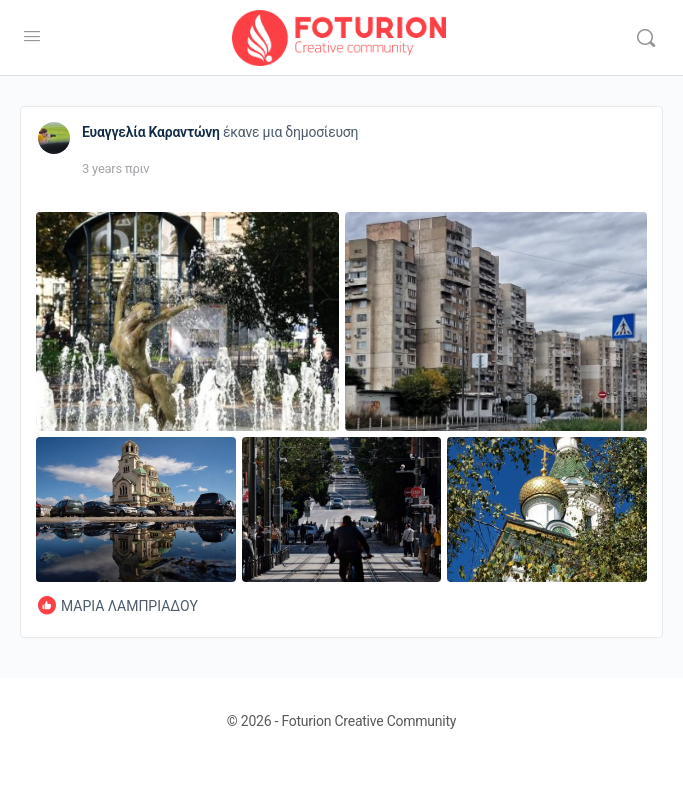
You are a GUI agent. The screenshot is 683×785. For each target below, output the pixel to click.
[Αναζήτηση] (646, 38)
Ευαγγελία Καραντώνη (151, 132)
